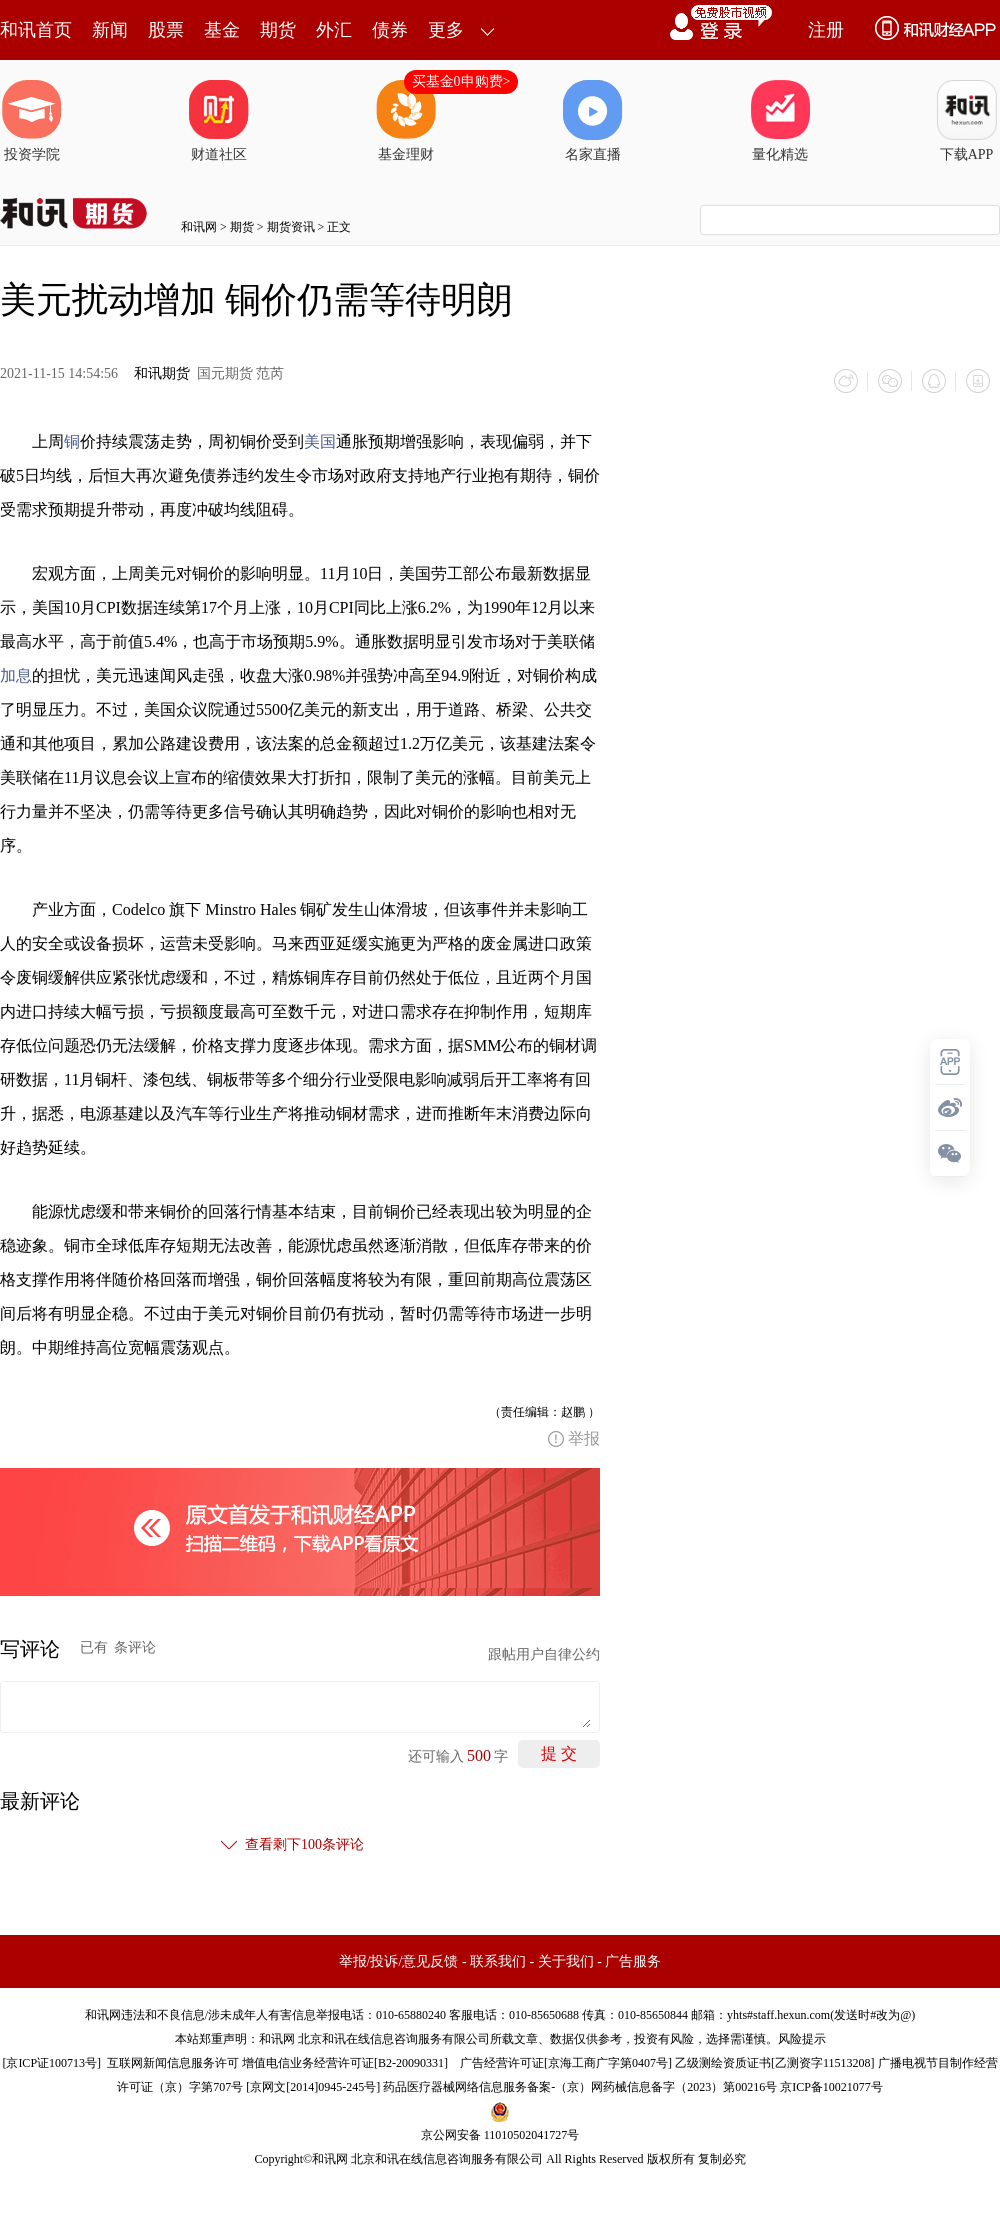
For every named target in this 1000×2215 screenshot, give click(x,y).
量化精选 (780, 121)
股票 (166, 30)
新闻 (110, 30)
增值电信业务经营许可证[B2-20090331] (345, 2063)
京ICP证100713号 (51, 2063)
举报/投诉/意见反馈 (399, 1961)
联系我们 (498, 1961)
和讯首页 (36, 30)
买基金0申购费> (461, 81)
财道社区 (219, 121)
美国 (320, 441)
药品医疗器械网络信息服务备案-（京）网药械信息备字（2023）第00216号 (580, 2087)
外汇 (334, 30)
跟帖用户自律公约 (544, 1654)
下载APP (967, 121)
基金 (222, 30)
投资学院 (32, 121)
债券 (390, 30)
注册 (826, 30)
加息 (16, 675)
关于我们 (566, 1961)
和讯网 (199, 227)
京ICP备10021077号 (831, 2087)
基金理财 (406, 121)
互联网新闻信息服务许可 (173, 2063)
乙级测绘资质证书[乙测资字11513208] (775, 2063)
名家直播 (593, 121)
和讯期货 (162, 373)
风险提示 (802, 2039)
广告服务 (633, 1961)
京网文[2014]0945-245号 (313, 2087)
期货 (278, 30)
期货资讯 (291, 227)
